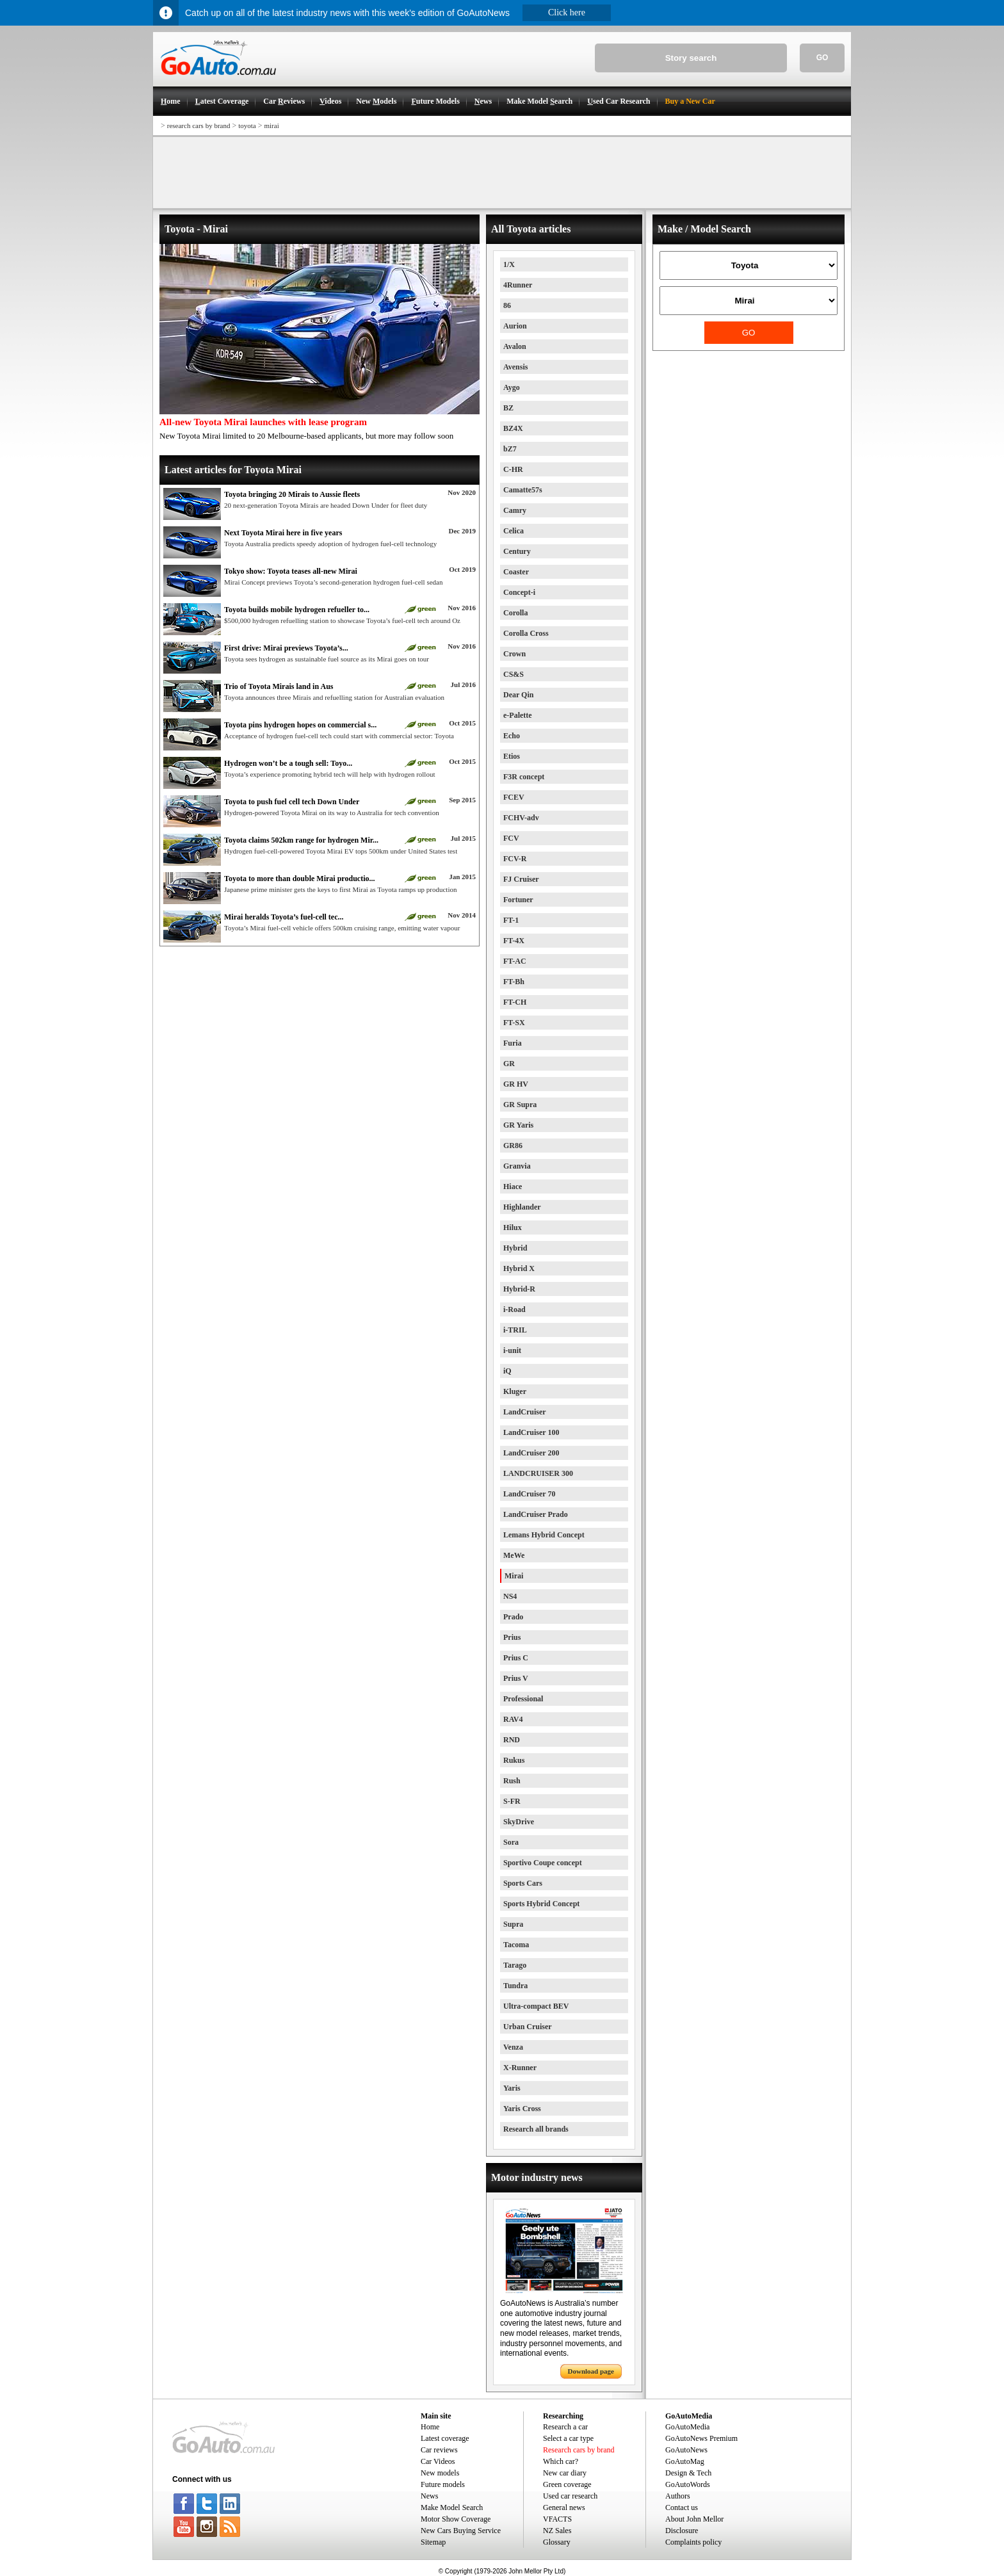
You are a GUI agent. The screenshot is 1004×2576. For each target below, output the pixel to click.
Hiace (512, 1186)
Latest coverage (445, 2438)
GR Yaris (518, 1125)
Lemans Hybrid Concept (544, 1534)
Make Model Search (452, 2507)
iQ (507, 1370)
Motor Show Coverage (455, 2519)
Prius (512, 1637)
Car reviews (439, 2449)
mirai (271, 125)
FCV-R (514, 858)
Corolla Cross (526, 633)
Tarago (514, 1965)
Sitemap (433, 2542)
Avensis (515, 366)
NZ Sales (557, 2530)
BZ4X (513, 428)
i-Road (514, 1309)
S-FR (512, 1801)
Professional (523, 1698)
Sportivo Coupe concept (542, 1862)
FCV (511, 838)
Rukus (513, 1760)
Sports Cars (522, 1883)
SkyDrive (518, 1821)
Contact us (681, 2507)
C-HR (513, 469)
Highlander (522, 1207)
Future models (443, 2484)
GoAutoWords (687, 2484)
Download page (591, 2371)
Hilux (512, 1227)
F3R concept (523, 776)
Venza (513, 2047)
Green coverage (567, 2484)
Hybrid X (519, 1268)
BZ (508, 407)
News (429, 2495)
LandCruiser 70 (529, 1493)
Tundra (515, 1985)
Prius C (515, 1657)
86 (507, 305)
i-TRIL (515, 1329)
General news (564, 2507)
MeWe (513, 1555)
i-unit (512, 1350)
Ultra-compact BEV (536, 2006)
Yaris (512, 2088)
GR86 (512, 1145)
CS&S (513, 674)
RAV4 (512, 1719)
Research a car (565, 2426)
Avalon (514, 346)
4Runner (517, 284)
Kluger (514, 1391)
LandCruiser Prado (535, 1514)
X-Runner (520, 2067)
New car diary (565, 2472)
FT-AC (514, 961)
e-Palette (517, 715)
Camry (514, 510)
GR (509, 1063)
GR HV (515, 1084)
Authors (677, 2495)
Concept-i (519, 592)
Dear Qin (518, 694)
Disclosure (681, 2530)
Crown (514, 653)
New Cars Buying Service (461, 2530)
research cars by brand (199, 125)
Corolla (515, 612)
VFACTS (557, 2519)
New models (440, 2472)
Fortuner (518, 899)
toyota (247, 125)
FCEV (513, 797)
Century (517, 551)
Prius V (515, 1678)
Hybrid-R (519, 1288)
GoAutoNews (686, 2449)
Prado (513, 1616)
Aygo (511, 387)
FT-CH (514, 1002)
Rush (512, 1780)
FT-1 (511, 920)
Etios (511, 756)
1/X (509, 264)
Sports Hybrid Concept (541, 1903)
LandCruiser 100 (531, 1432)
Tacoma (516, 1944)
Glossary (557, 2542)
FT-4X (513, 940)
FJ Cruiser (521, 879)
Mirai (514, 1575)
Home (430, 2426)
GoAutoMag (684, 2461)
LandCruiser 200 (531, 1452)
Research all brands (536, 2129)
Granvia (517, 1166)
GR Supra (520, 1104)
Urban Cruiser (527, 2026)
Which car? (560, 2461)
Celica (513, 530)
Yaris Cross (522, 2108)
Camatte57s (522, 489)
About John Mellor (694, 2519)
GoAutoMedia (687, 2426)
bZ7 (510, 448)
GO (822, 57)
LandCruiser (524, 1411)
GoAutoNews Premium (701, 2438)
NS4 (510, 1596)
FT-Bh (513, 981)
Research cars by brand (579, 2449)
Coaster (516, 571)
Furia (512, 1043)
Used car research (570, 2495)
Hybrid (515, 1247)
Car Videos (438, 2461)
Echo (511, 735)
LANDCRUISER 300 (538, 1473)
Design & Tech (688, 2472)
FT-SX (514, 1022)
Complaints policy (693, 2542)
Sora (511, 1842)
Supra (513, 1924)
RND (511, 1739)
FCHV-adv (521, 817)
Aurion (515, 325)
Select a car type (568, 2438)
